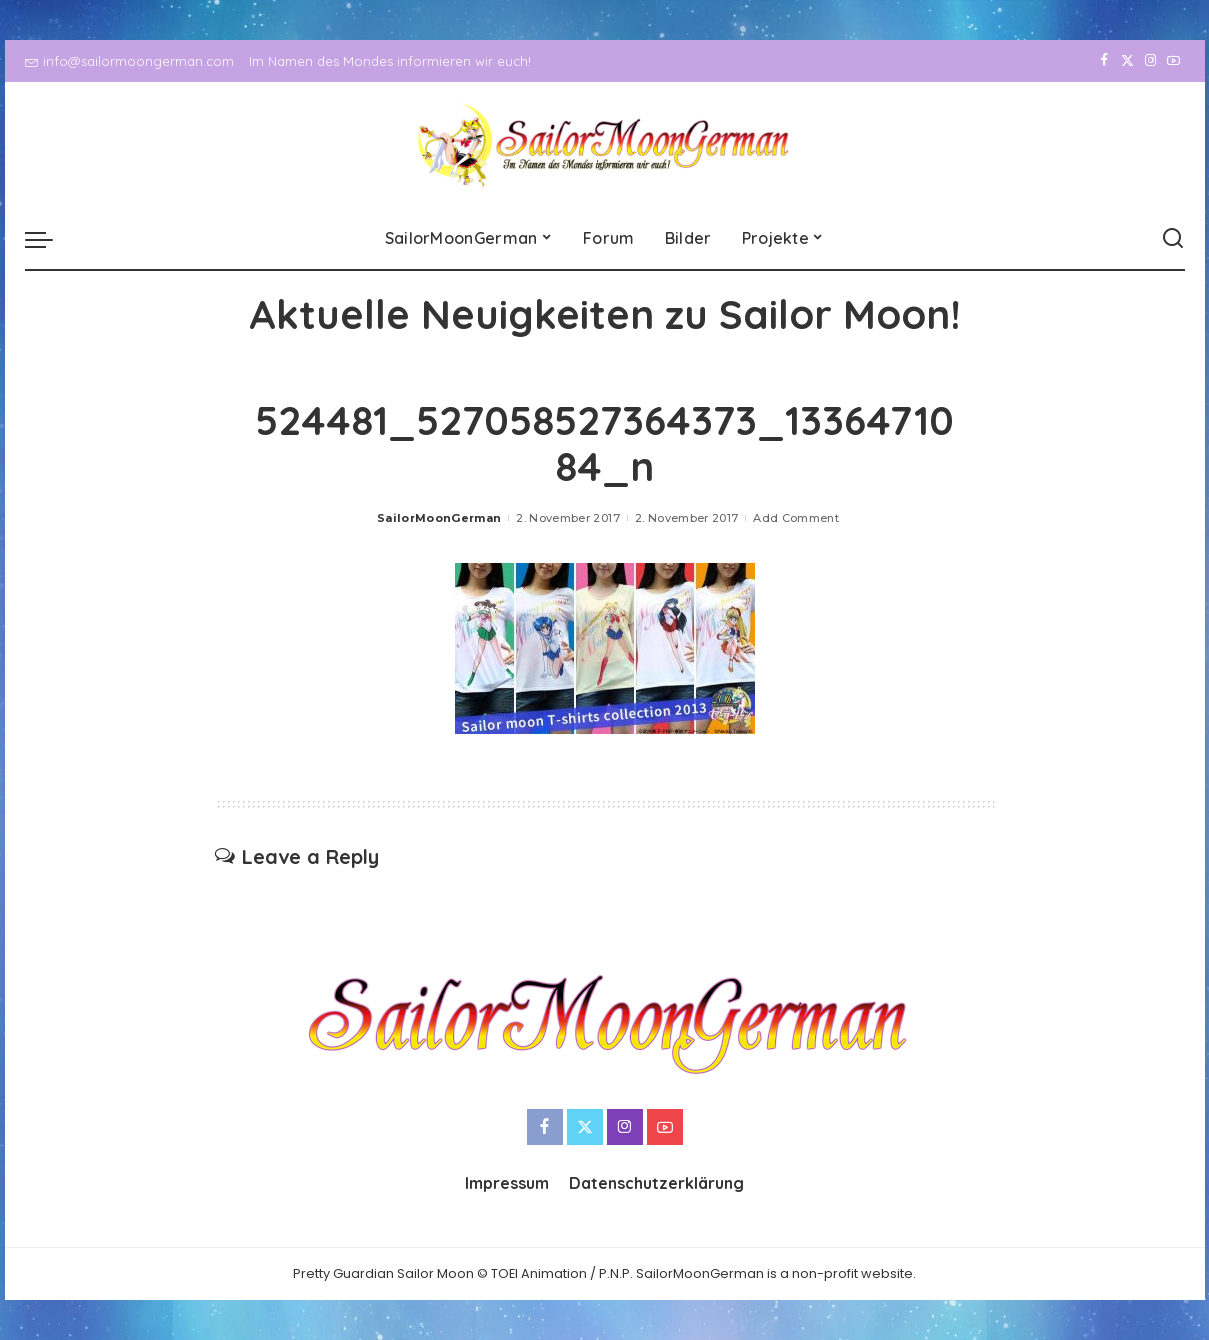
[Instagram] (1150, 61)
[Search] (1173, 239)
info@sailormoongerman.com (129, 61)
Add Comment (796, 518)
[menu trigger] (49, 239)
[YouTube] (1173, 61)
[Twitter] (1127, 61)
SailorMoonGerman (439, 518)
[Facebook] (1104, 61)
